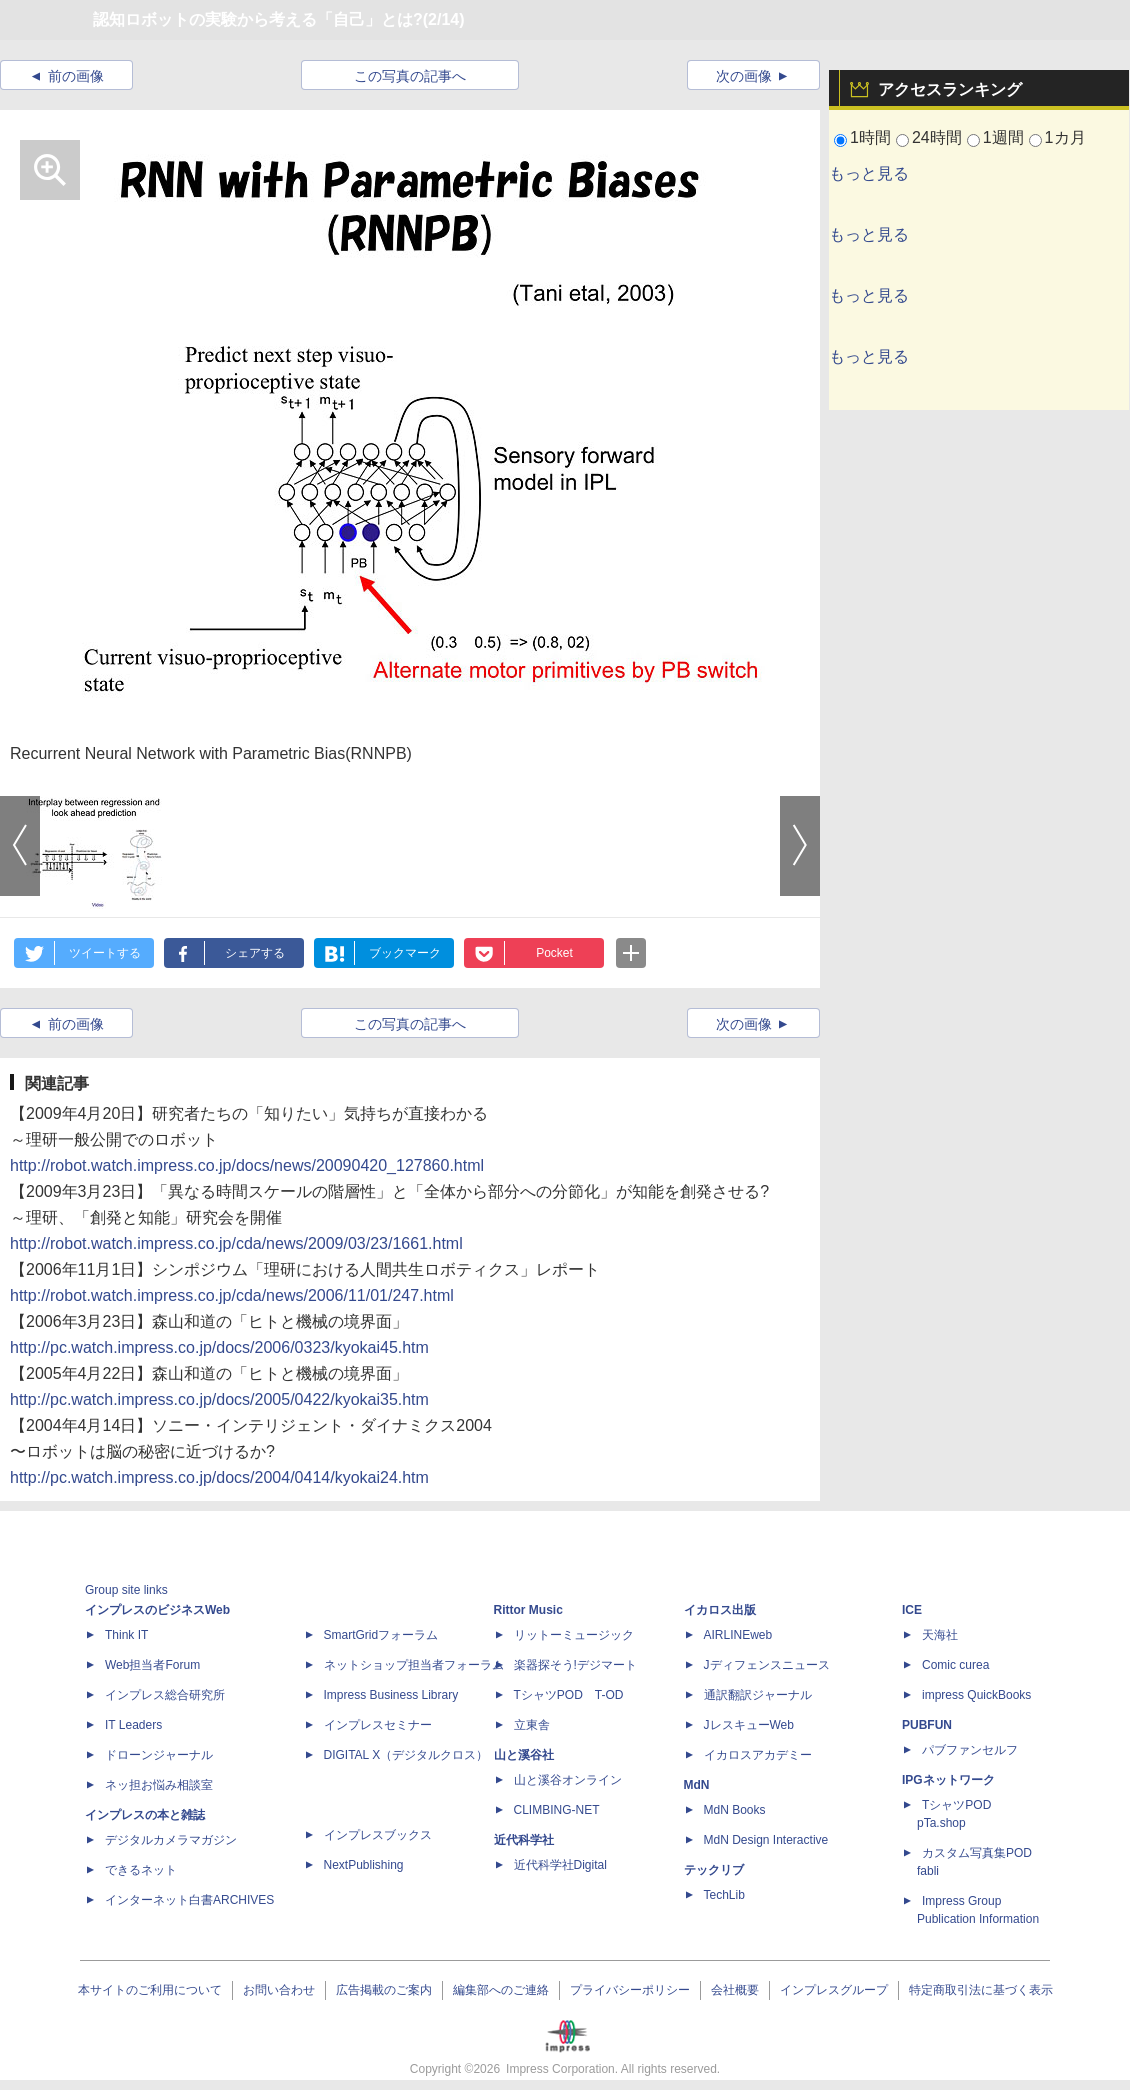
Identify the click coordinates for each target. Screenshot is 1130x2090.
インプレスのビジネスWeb (157, 1610)
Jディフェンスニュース (767, 1665)
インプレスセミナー (378, 1725)
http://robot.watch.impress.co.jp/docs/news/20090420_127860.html (247, 1165)
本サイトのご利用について (150, 1990)
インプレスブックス (378, 1835)
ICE (912, 1610)
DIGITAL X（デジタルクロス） (406, 1755)
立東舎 (532, 1725)
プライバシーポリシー (630, 1990)
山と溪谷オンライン (568, 1780)
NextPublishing (364, 1865)
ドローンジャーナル (159, 1755)
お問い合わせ (279, 1990)
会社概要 (735, 1990)
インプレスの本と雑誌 (145, 1815)
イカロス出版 (720, 1610)
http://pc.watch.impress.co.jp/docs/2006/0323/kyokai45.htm (219, 1347)
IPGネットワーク (948, 1780)
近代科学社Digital (560, 1865)
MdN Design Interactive (766, 1840)
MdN (697, 1785)
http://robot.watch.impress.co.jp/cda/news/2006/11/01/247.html (232, 1295)
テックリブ (714, 1870)
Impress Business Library (391, 1695)
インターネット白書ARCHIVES (189, 1900)
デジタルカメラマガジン (171, 1840)
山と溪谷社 (524, 1755)
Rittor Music (528, 1610)
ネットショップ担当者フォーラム (414, 1665)
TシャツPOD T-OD (569, 1695)
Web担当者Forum (152, 1665)
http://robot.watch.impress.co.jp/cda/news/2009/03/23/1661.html (236, 1243)
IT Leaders (133, 1725)
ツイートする (105, 953)
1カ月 (1065, 137)
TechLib (724, 1895)
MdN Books (735, 1810)
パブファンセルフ (970, 1750)
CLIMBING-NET (557, 1810)
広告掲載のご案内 (384, 1990)
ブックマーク (405, 953)
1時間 (870, 137)
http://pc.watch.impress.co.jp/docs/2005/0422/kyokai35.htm (219, 1399)
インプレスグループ (834, 1990)
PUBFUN (927, 1725)
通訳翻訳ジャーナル (758, 1695)
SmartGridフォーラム (381, 1635)
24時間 (937, 137)
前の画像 (76, 76)
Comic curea (955, 1665)
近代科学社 (524, 1840)
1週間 (1003, 137)
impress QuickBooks (976, 1695)
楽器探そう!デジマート (575, 1665)
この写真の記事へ (410, 76)
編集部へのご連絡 (501, 1990)
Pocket (554, 953)
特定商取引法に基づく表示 (981, 1990)
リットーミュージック (574, 1635)
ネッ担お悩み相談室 (159, 1785)
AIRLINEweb (738, 1635)
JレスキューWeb (749, 1725)
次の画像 (744, 76)
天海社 (940, 1635)
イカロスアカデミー (758, 1755)
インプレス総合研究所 (165, 1695)
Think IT (126, 1635)
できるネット (141, 1870)
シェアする (255, 953)
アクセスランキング (950, 89)
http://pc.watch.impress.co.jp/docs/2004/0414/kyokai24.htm (219, 1477)
